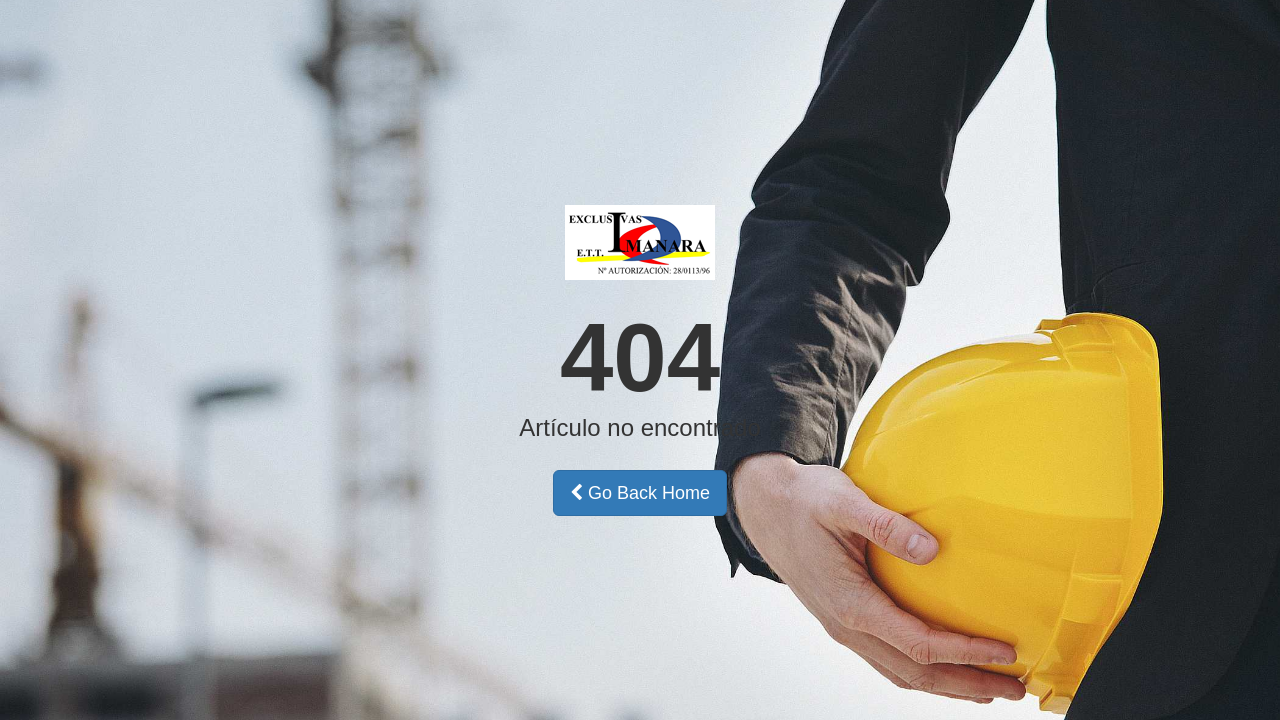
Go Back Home (640, 493)
